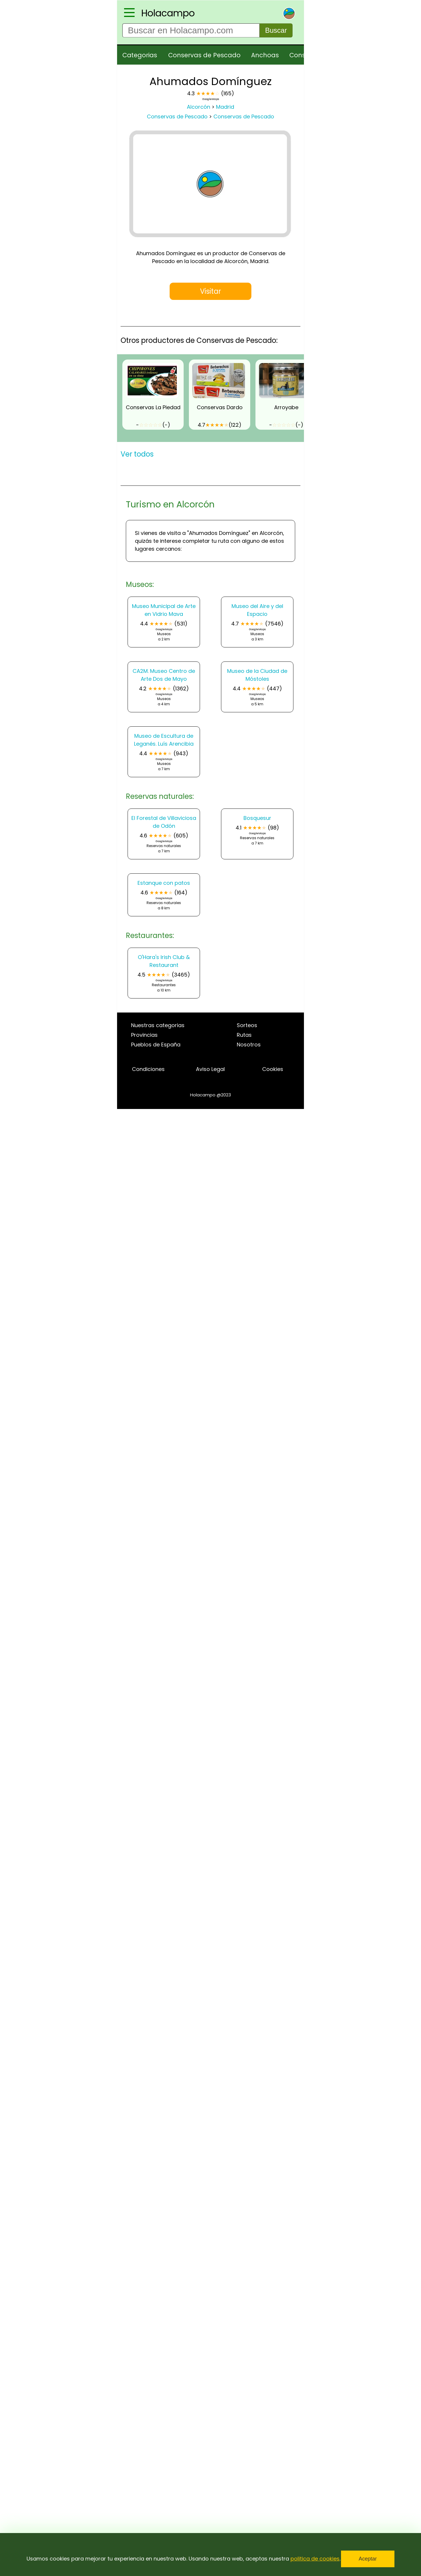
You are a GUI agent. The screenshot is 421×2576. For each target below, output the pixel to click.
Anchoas (265, 55)
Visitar (210, 291)
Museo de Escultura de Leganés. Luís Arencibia (164, 739)
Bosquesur (257, 818)
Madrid (225, 106)
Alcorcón (198, 106)
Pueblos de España (155, 1044)
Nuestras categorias (158, 1025)
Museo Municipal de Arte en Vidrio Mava (164, 610)
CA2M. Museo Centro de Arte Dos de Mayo (164, 675)
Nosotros (249, 1044)
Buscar (276, 30)
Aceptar (368, 2559)
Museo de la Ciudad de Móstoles (257, 675)
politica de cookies (315, 2558)
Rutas (244, 1035)
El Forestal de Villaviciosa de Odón (163, 822)
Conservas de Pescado (204, 55)
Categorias (139, 55)
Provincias (144, 1035)
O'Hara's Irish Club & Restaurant (164, 961)
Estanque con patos (164, 883)
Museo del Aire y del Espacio (257, 610)
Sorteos (247, 1025)
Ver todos (137, 454)
